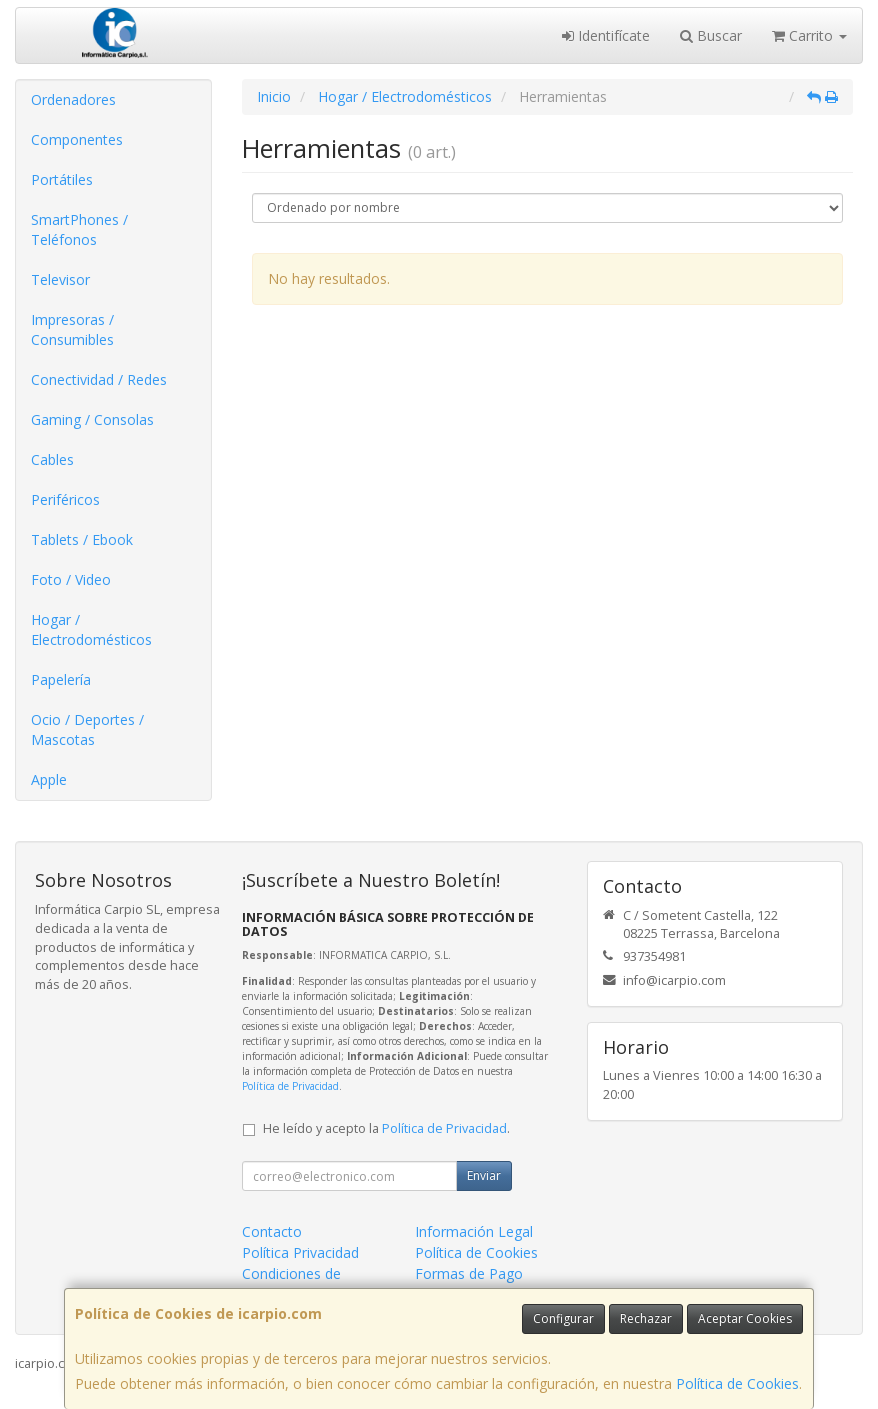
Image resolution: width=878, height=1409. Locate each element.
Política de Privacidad (290, 1086)
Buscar (711, 35)
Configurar (563, 1318)
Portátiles (62, 179)
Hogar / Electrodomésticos (91, 629)
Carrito (809, 35)
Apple (49, 779)
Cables (52, 459)
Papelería (61, 679)
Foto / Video (71, 579)
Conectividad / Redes (99, 379)
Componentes (77, 139)
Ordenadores (73, 99)
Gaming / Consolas (92, 419)
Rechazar (646, 1318)
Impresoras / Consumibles (72, 329)
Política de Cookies (737, 1383)
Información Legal (474, 1231)
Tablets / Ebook (82, 539)
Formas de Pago (469, 1273)
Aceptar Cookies (745, 1318)
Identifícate (606, 35)
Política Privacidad (300, 1252)
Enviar (484, 1175)
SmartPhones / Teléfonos (79, 229)
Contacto (272, 1231)
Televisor (60, 279)
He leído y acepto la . (386, 1128)
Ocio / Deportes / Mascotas (87, 729)
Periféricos (65, 499)
